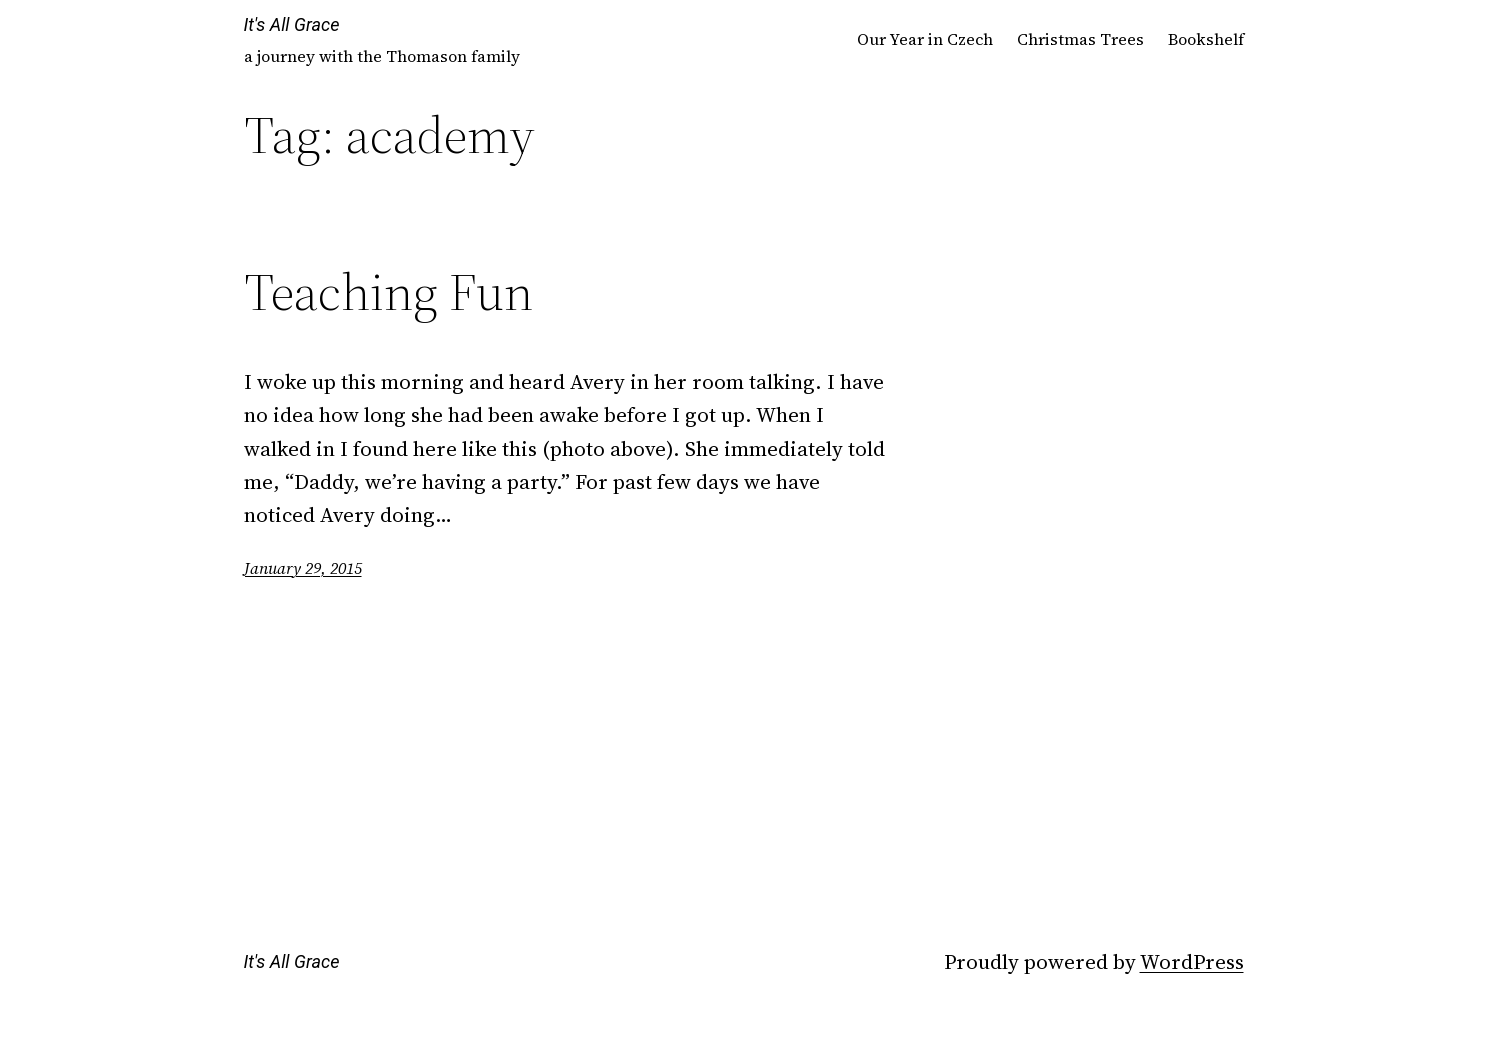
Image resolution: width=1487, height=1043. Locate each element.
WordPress (1192, 961)
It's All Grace (292, 24)
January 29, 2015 (303, 568)
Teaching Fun (388, 292)
